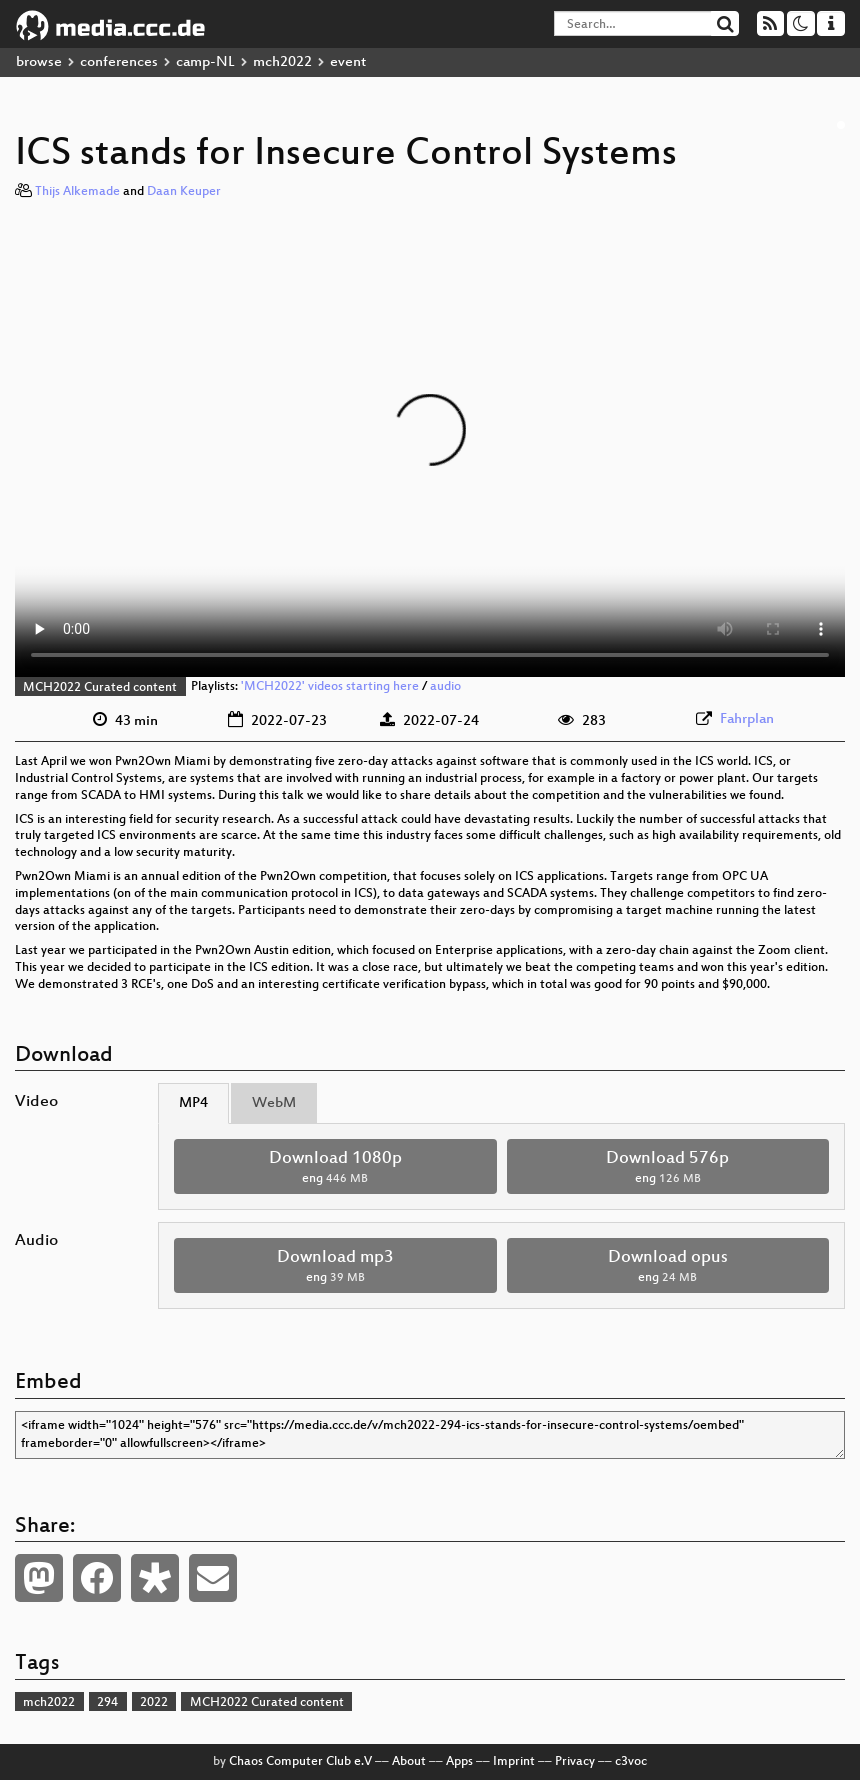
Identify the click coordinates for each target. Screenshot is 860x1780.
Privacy (575, 1762)
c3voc (631, 1762)
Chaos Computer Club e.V (300, 1762)
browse (39, 62)
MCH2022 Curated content (100, 688)
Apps (459, 1762)
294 (107, 1703)
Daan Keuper (184, 192)
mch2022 (282, 62)
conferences (119, 62)
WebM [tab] (274, 1103)
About (409, 1762)
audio (445, 688)
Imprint (514, 1762)
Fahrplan (747, 719)
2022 (154, 1703)
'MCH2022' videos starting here (330, 688)
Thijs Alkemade (77, 192)
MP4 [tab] (193, 1103)
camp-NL (205, 62)
